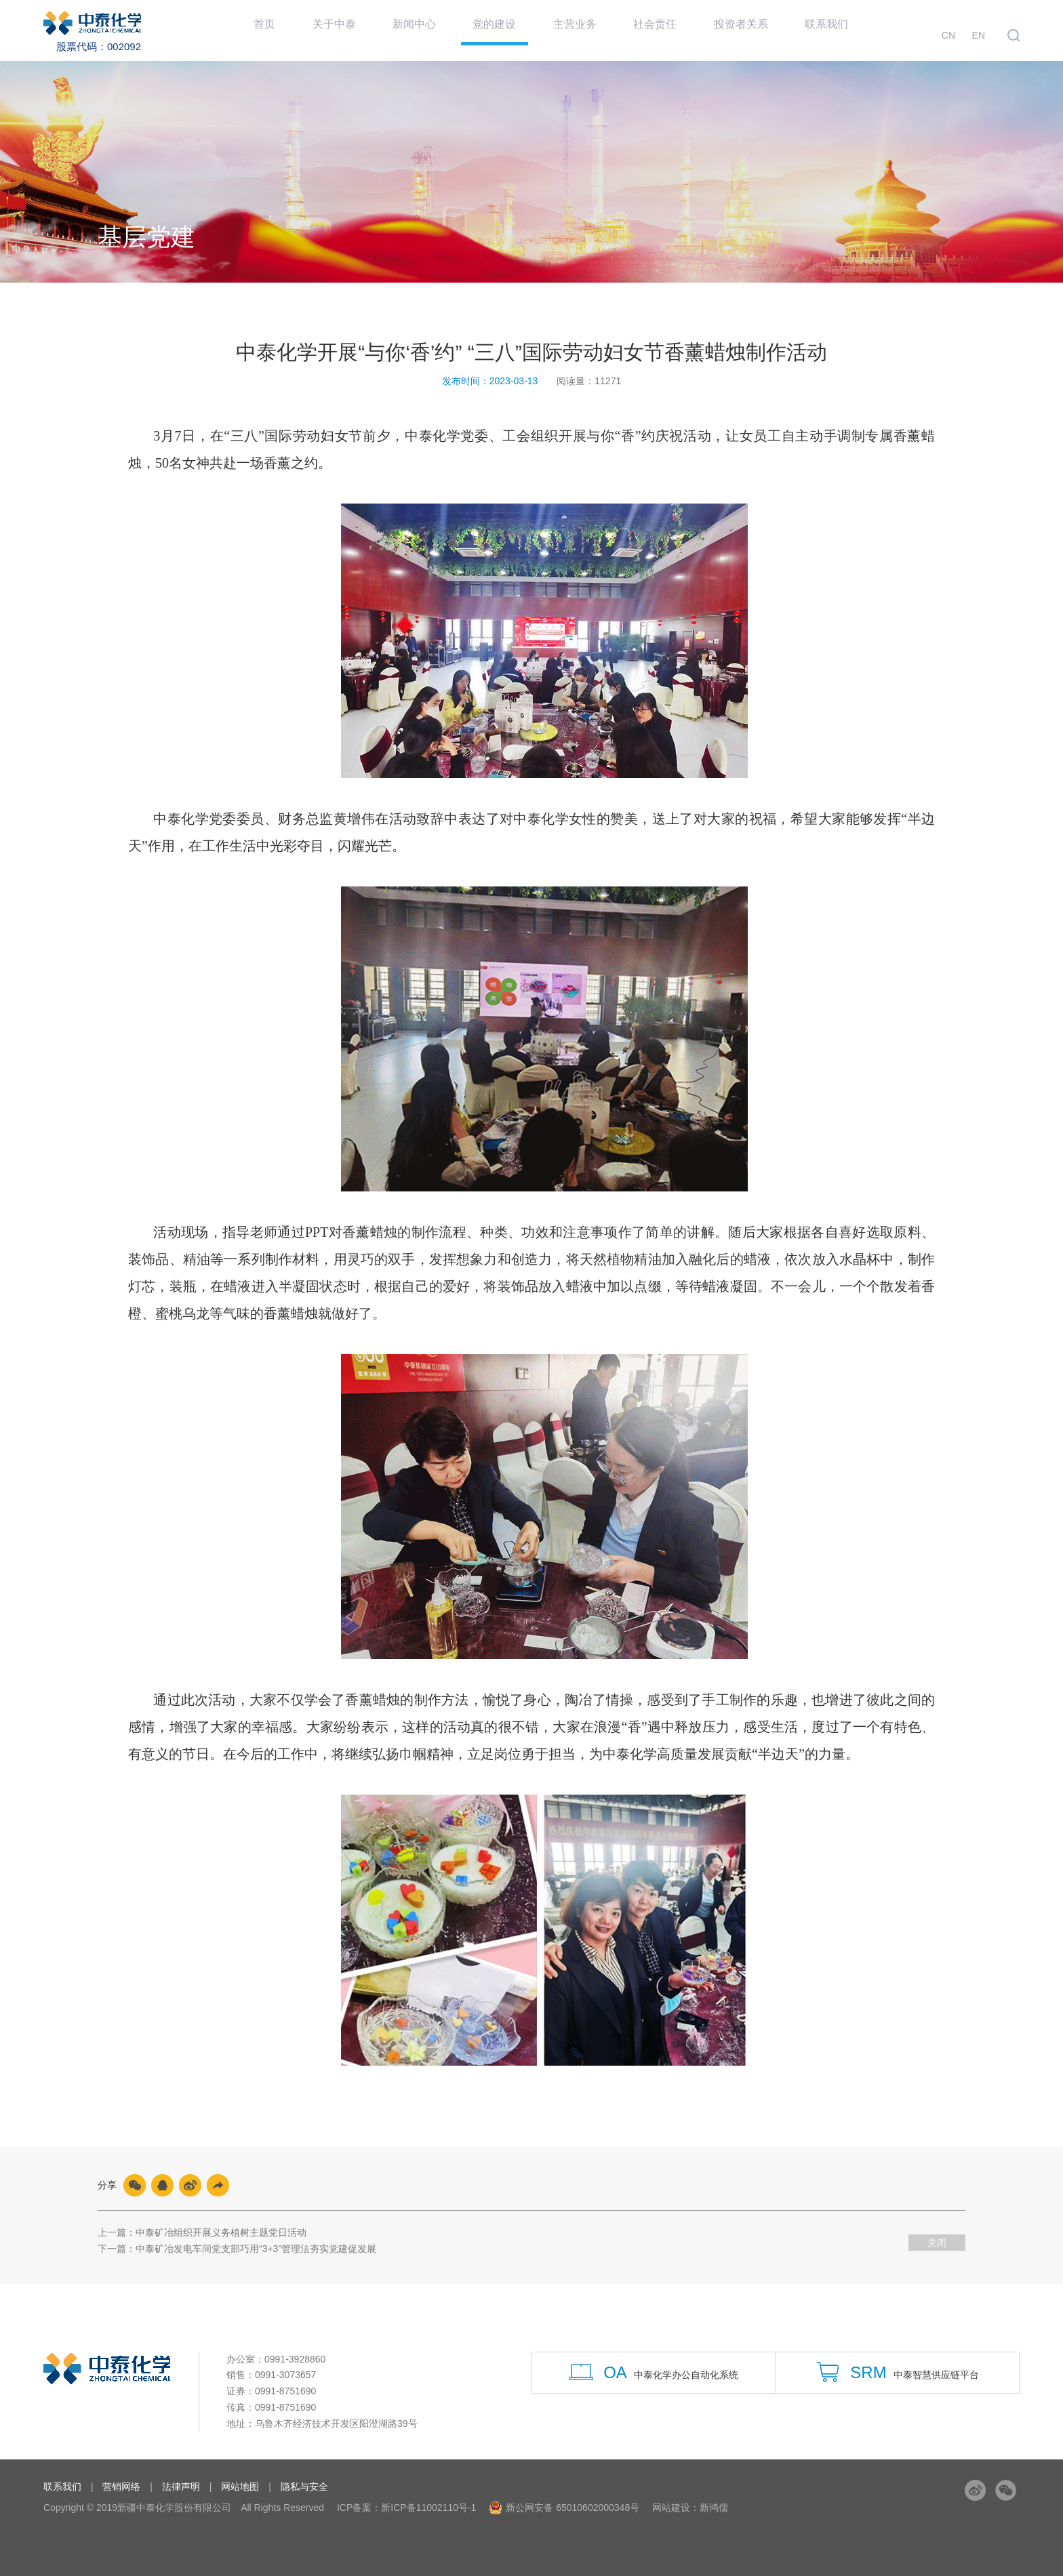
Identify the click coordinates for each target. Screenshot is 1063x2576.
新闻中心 (421, 30)
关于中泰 (339, 30)
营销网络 (121, 2486)
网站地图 (240, 2486)
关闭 (936, 2242)
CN (955, 31)
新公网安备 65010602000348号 (564, 2507)
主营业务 (583, 30)
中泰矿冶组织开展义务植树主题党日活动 (221, 2232)
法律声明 (181, 2486)
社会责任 (665, 30)
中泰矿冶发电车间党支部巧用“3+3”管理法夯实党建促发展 (256, 2248)
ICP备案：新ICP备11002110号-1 (406, 2507)
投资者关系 (752, 30)
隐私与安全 (304, 2486)
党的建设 (502, 42)
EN (978, 31)
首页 (270, 30)
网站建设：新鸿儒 (690, 2507)
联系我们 (840, 30)
